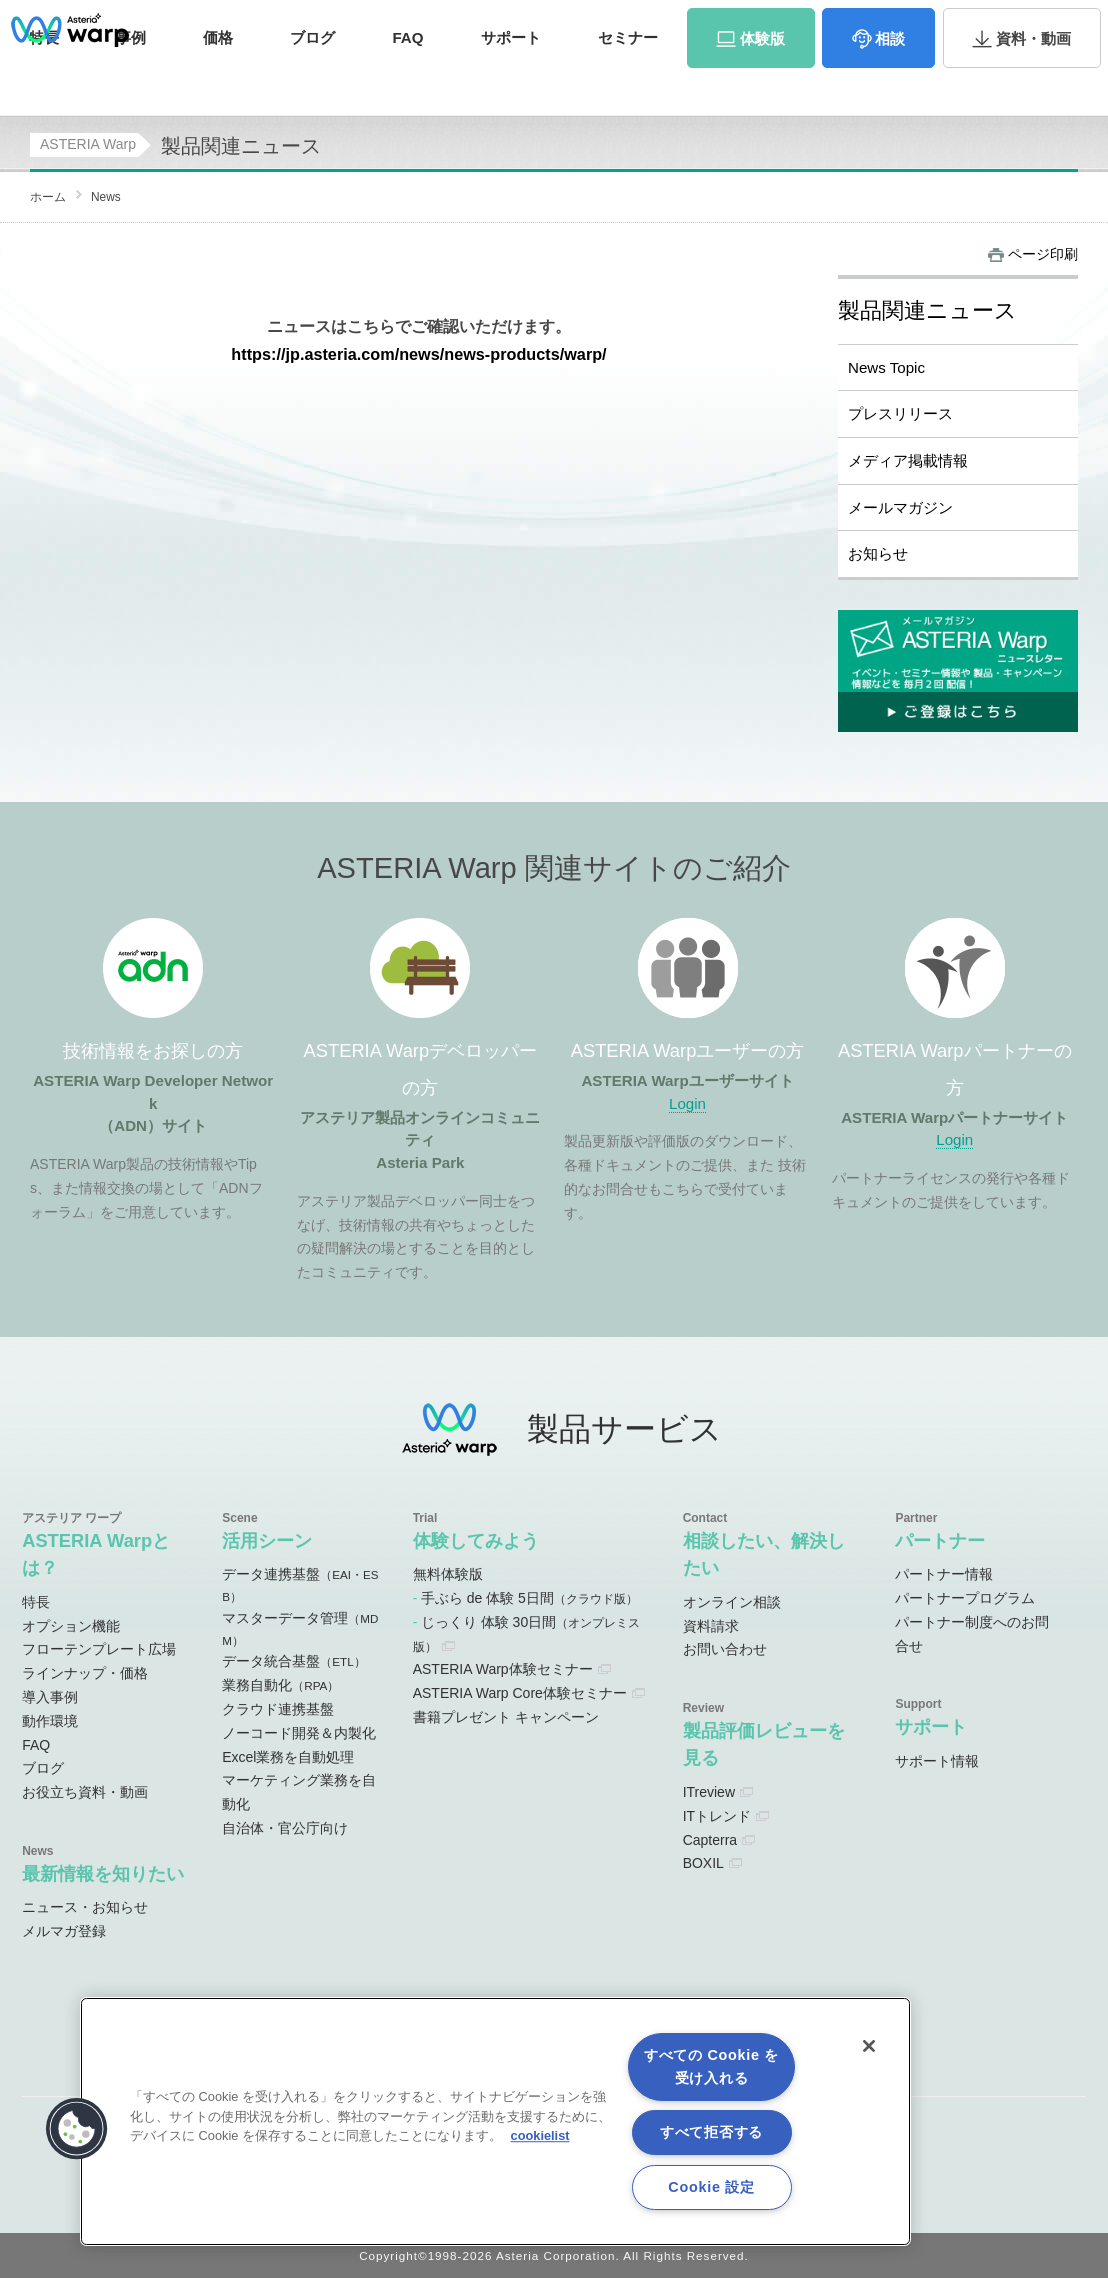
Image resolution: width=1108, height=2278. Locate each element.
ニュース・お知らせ (85, 1907)
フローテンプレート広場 (99, 1649)
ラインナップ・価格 (85, 1673)
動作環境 (50, 1721)
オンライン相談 (732, 1602)
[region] (495, 2121)
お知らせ (878, 553)
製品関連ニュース (927, 311)
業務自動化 (280, 1685)
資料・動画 (1033, 78)
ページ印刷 (1043, 254)
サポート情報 (937, 1761)
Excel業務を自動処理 (288, 1757)
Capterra (710, 1840)
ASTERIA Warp (88, 144)
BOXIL (703, 1863)
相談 (890, 78)
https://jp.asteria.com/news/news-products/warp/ (418, 354)
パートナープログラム (965, 1598)
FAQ (407, 77)
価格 (218, 77)
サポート (511, 77)
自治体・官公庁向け (285, 1828)
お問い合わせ (1008, 23)
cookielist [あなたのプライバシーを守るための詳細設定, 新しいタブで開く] (540, 2135)
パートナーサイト (807, 24)
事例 (131, 77)
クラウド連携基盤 (278, 1709)
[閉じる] (869, 2046)
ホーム (48, 197)
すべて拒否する (711, 2132)
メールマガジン (900, 507)
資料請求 (910, 23)
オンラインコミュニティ (521, 24)
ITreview (709, 1792)
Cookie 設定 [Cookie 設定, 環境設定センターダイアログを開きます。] (711, 2187)
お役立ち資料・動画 (85, 1792)
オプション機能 (71, 1626)
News (106, 197)
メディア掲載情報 (908, 460)
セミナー (628, 77)
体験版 (762, 78)
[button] (77, 2129)
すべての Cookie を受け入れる (711, 2066)
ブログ (312, 77)
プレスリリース (900, 413)
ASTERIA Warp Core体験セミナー (520, 1693)
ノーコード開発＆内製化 (299, 1733)
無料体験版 (448, 1574)
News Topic (886, 367)
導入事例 (50, 1697)
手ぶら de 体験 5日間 (529, 1598)
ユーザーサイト (691, 24)
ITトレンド (717, 1816)
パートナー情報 (944, 1574)
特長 (36, 1602)
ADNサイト (361, 24)
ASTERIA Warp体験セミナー (503, 1669)
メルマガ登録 (64, 1931)
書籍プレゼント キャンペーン (506, 1717)
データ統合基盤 (293, 1661)
